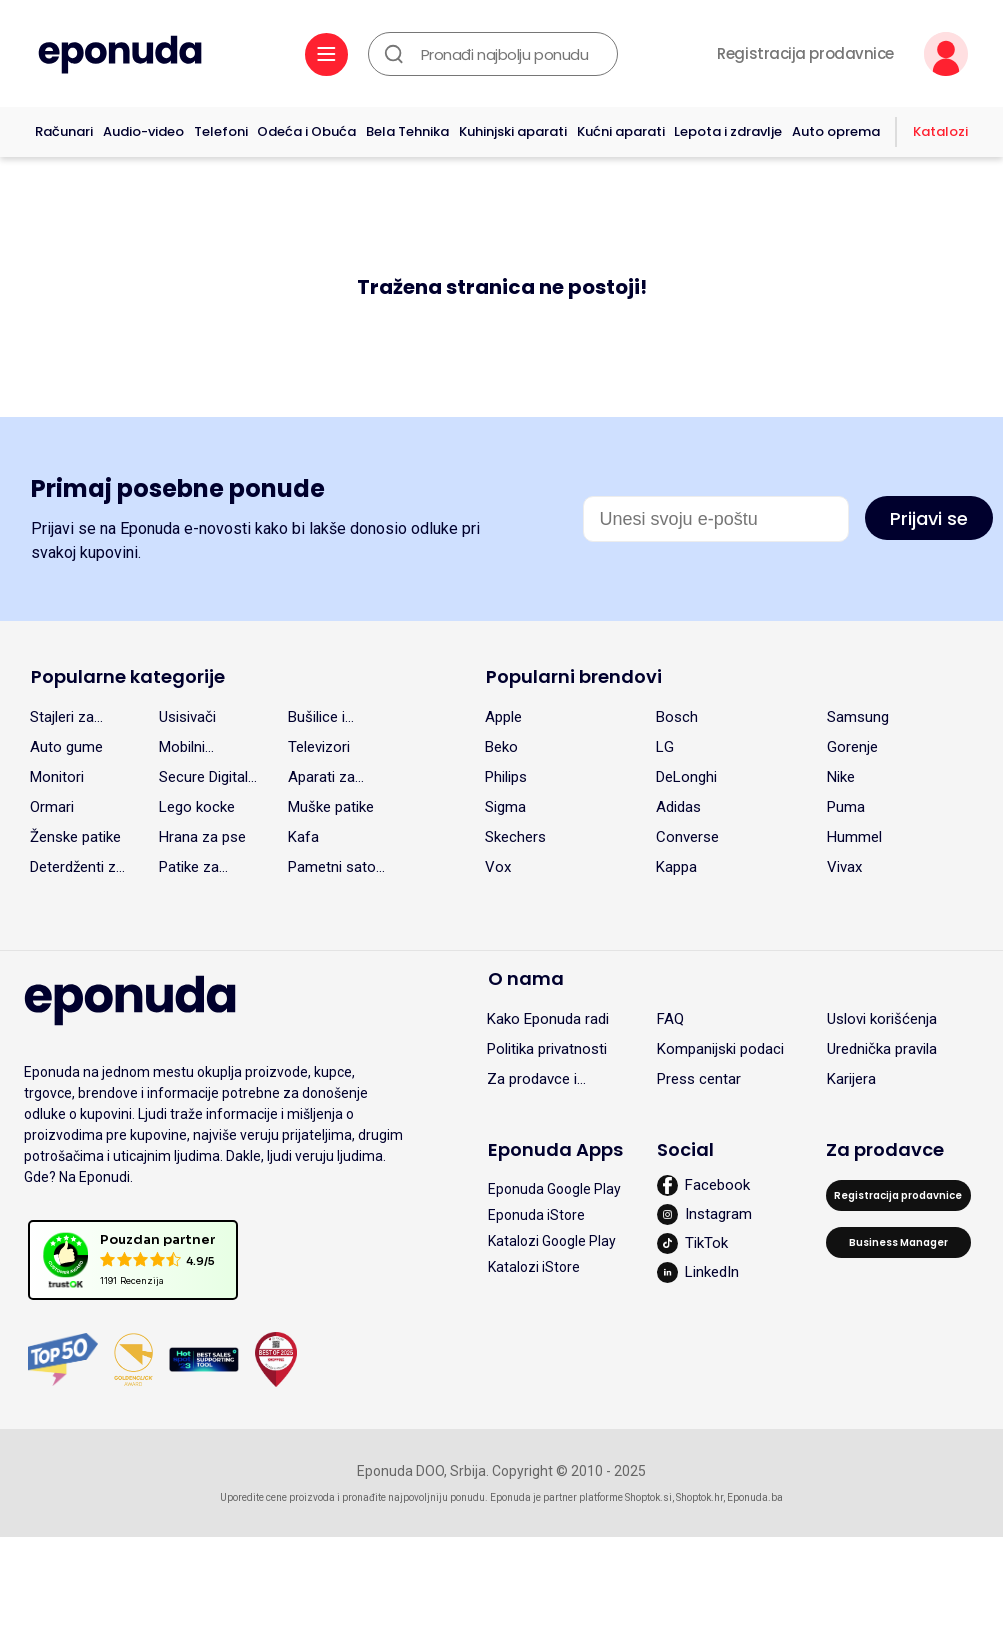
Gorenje (852, 747)
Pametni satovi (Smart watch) (337, 870)
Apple (503, 717)
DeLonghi (686, 777)
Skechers (515, 837)
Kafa (303, 837)
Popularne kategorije (128, 676)
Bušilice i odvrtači (316, 720)
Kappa (676, 867)
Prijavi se (929, 518)
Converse (687, 837)
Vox (498, 867)
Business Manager (898, 1242)
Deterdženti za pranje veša (77, 870)
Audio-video (143, 131)
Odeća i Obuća (306, 131)
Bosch (677, 717)
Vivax (844, 867)
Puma (846, 807)
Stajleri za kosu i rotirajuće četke (62, 720)
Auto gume (66, 747)
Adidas (678, 807)
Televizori (319, 747)
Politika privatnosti (547, 1049)
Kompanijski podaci (720, 1049)
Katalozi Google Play (552, 1241)
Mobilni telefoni (184, 750)
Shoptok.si (648, 1497)
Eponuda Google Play (554, 1189)
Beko (501, 747)
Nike (841, 777)
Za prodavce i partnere (532, 1082)
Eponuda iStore (536, 1215)
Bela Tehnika (407, 131)
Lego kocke (197, 807)
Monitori (57, 777)
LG (665, 747)
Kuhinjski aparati (513, 131)
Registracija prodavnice (805, 54)
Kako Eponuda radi (548, 1019)
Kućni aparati (621, 131)
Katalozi (940, 131)
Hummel (854, 837)
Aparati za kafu (321, 780)
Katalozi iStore (534, 1267)
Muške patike (331, 807)
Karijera (851, 1079)
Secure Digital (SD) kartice (203, 780)
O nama (526, 978)
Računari (64, 131)
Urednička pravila (882, 1049)
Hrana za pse (202, 837)
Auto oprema (836, 131)
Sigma (505, 807)
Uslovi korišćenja (882, 1019)
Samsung (858, 717)
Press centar (699, 1079)
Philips (506, 777)
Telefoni (221, 131)
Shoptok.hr (699, 1497)
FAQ (670, 1019)
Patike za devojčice (190, 870)
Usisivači (187, 717)
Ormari (52, 807)
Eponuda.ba (755, 1497)
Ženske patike (75, 837)
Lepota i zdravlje (728, 131)
